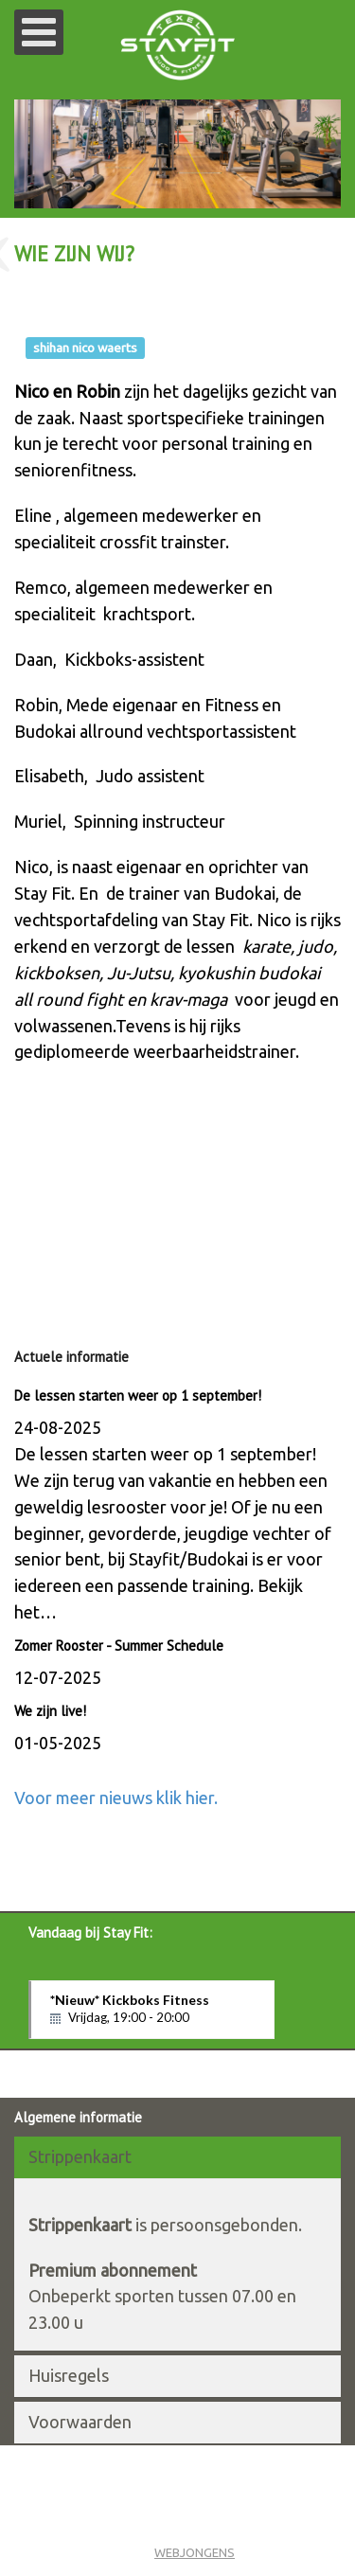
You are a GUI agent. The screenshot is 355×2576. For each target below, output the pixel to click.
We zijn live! (52, 1711)
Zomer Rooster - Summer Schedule (118, 1646)
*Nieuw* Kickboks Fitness (152, 2010)
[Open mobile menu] (38, 32)
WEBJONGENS (194, 2552)
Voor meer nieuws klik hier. (116, 1797)
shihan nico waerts (85, 347)
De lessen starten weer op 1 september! (137, 1395)
